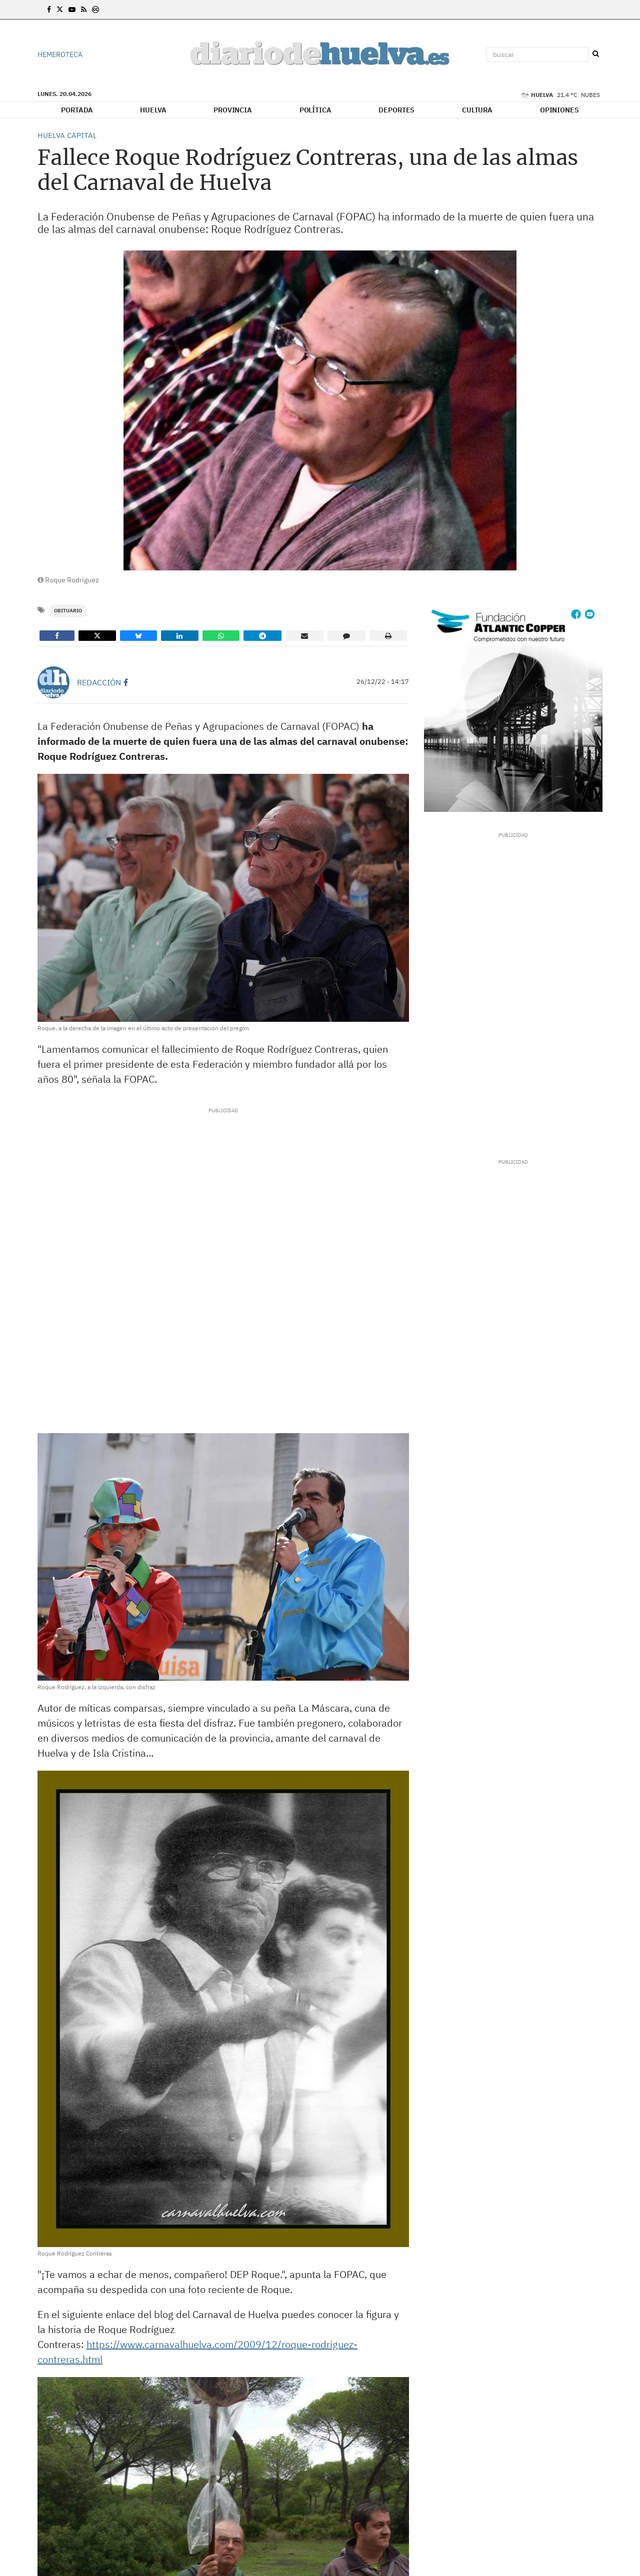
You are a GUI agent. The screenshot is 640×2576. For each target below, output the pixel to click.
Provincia (233, 109)
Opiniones (559, 109)
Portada (76, 109)
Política (316, 109)
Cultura (477, 109)
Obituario (68, 610)
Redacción (99, 682)
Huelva (153, 109)
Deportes (396, 109)
